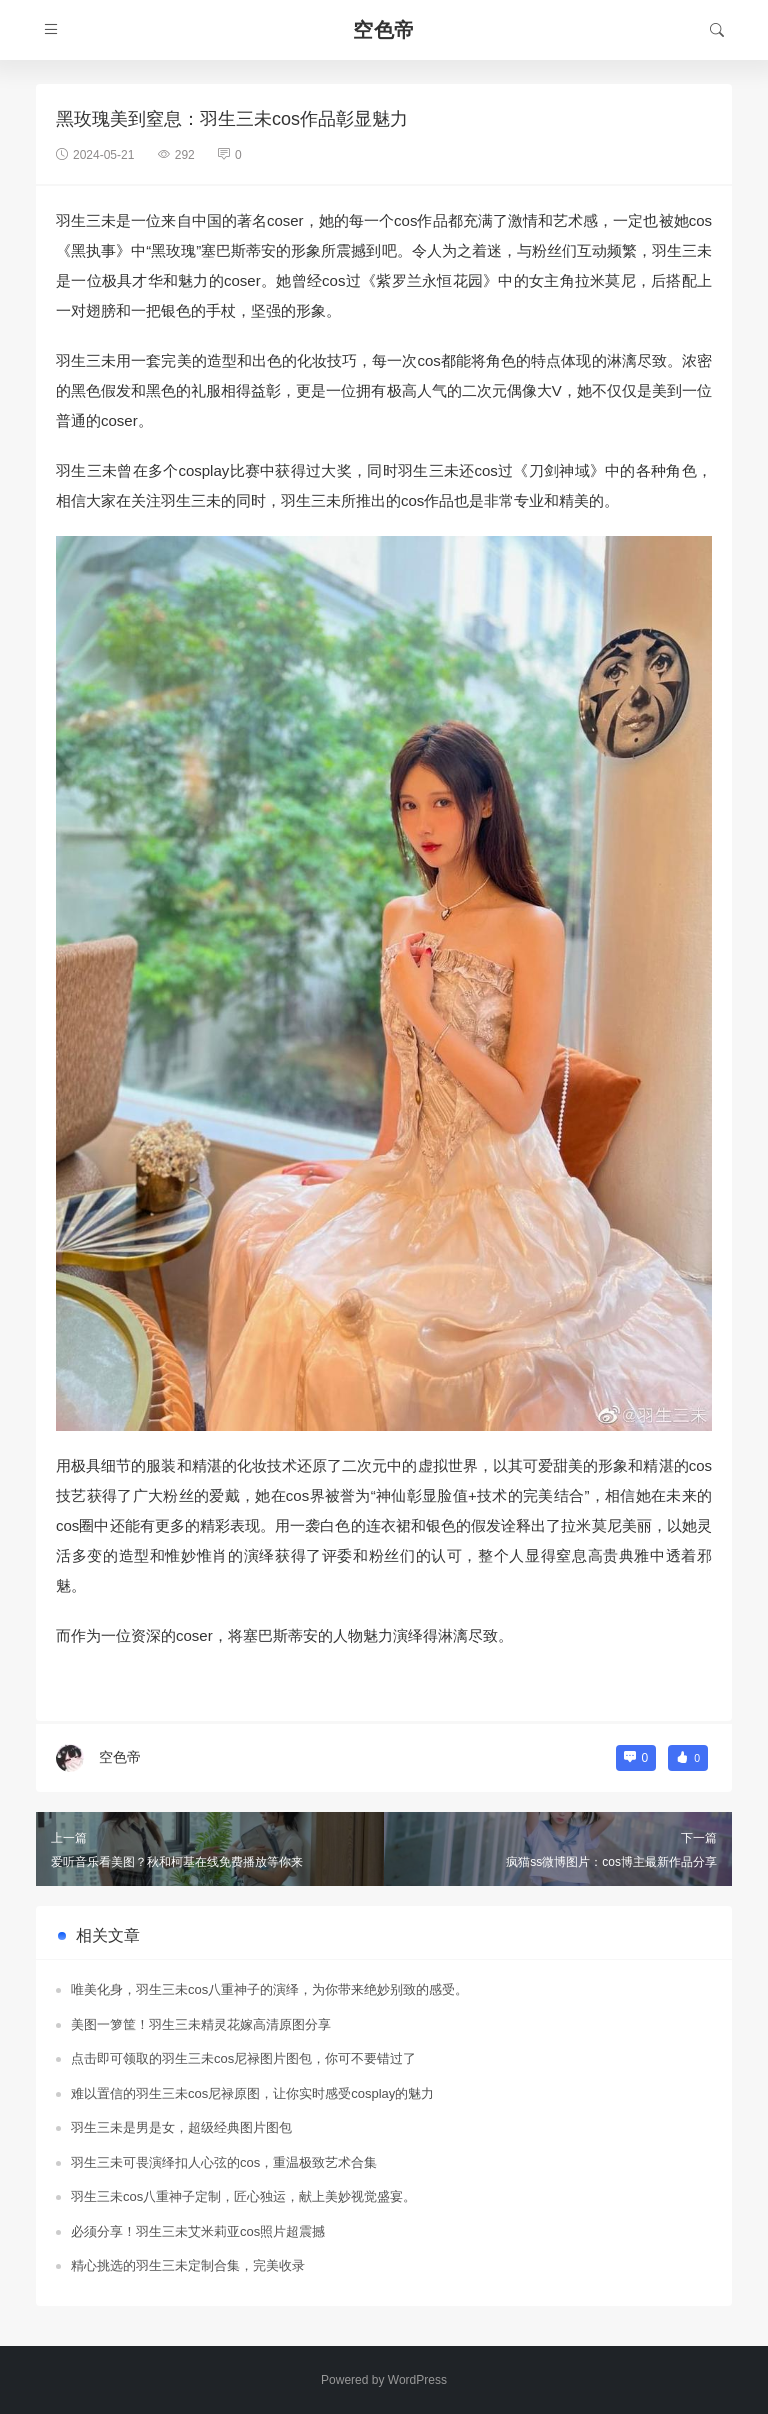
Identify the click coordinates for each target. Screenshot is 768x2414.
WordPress (417, 2380)
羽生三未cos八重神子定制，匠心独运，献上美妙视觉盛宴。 (243, 2196)
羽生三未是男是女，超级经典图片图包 (181, 2127)
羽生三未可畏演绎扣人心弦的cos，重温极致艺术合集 (224, 2162)
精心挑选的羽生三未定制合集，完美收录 (188, 2265)
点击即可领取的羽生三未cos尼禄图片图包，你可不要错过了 (243, 2058)
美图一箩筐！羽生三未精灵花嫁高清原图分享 (201, 2024)
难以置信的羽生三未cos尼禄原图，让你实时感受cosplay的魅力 (252, 2093)
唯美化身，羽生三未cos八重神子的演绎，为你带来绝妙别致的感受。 (269, 1989)
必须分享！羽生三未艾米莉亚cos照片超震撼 (198, 2231)
